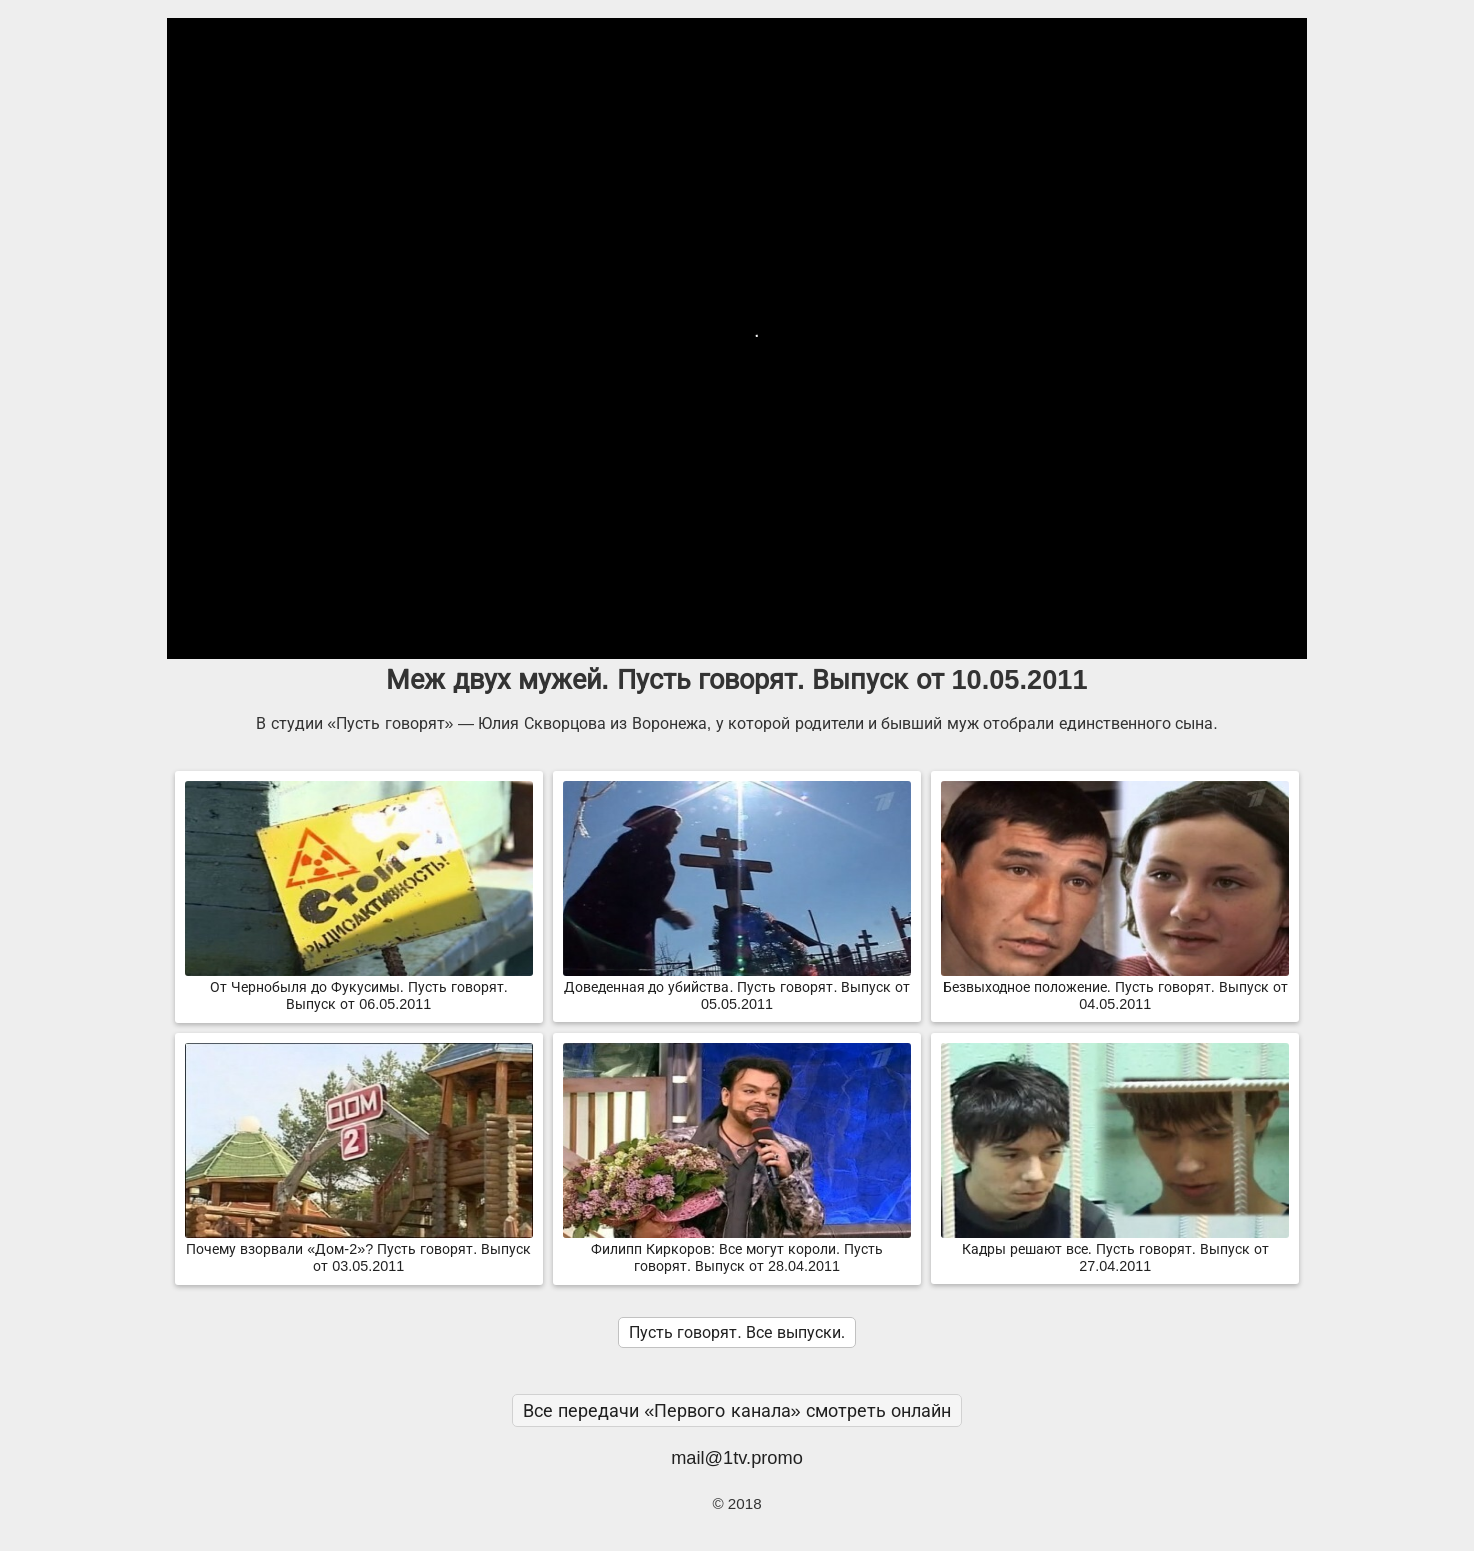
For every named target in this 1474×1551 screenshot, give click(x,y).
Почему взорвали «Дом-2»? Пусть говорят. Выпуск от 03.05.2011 (359, 1249)
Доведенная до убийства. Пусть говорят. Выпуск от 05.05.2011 (737, 987)
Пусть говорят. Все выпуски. (737, 1332)
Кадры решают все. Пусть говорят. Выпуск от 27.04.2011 (1115, 1249)
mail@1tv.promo (737, 1457)
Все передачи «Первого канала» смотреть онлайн (737, 1410)
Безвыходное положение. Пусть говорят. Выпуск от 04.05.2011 (1115, 987)
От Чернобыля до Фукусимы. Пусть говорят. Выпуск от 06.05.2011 (359, 987)
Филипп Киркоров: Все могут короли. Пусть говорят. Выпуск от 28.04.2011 (737, 1249)
